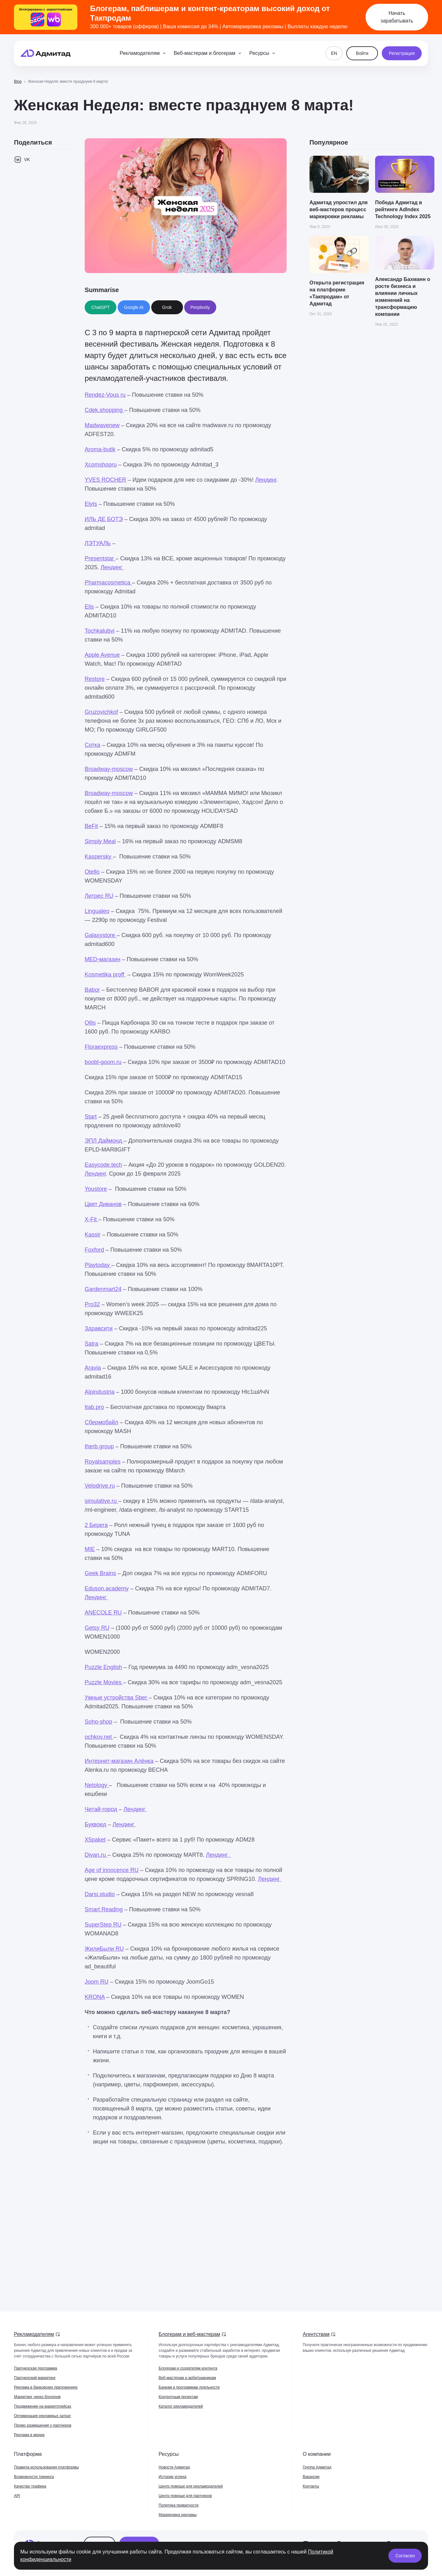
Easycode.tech (103, 1165)
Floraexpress (101, 1047)
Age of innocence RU (112, 1870)
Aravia (93, 1368)
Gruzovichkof (101, 712)
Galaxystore (101, 935)
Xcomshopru (101, 464)
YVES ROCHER (105, 480)
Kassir (93, 1234)
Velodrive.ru (100, 1486)
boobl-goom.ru (103, 1062)
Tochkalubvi (99, 631)
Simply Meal (100, 841)
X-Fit (91, 1219)
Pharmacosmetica (108, 582)
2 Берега (96, 1525)
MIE (90, 1549)
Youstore (96, 1189)
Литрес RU (99, 896)
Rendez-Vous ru (105, 395)
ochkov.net (99, 1737)
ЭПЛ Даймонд (104, 1141)
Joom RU (96, 1982)
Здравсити (99, 1328)
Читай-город (101, 1809)
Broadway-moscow (109, 769)
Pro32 (92, 1304)
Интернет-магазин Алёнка (119, 1761)
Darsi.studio (100, 1894)
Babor (92, 990)
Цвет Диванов (103, 1204)
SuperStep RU (103, 1924)
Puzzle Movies (104, 1682)
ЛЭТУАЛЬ (98, 543)
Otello (92, 872)
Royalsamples (102, 1461)
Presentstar (100, 558)
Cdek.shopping (104, 410)
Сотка (92, 745)
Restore (95, 679)
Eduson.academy (107, 1588)
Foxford (94, 1250)
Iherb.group (99, 1446)
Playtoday (98, 1265)
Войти (362, 53)
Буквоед (95, 1824)
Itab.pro (94, 1407)
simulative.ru (101, 1501)
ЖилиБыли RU (104, 1949)
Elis (89, 606)
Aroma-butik (100, 449)
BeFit (91, 826)
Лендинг (265, 480)
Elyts (91, 504)
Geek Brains (100, 1573)
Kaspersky (99, 856)
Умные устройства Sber (117, 1697)
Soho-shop (98, 1721)
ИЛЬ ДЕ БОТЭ (104, 519)
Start (91, 1116)
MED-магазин (102, 959)
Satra (91, 1343)
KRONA (95, 1997)
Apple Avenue (102, 655)
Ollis (90, 1023)
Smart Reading (104, 1909)
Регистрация (402, 53)
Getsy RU (97, 1628)
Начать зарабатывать (396, 16)
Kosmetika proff (105, 974)
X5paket (95, 1839)
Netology (97, 1785)
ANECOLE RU (103, 1612)
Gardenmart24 (103, 1289)
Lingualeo (97, 911)
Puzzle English (103, 1667)
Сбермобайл (101, 1422)
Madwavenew (102, 425)
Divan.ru (96, 1855)
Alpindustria (99, 1392)
